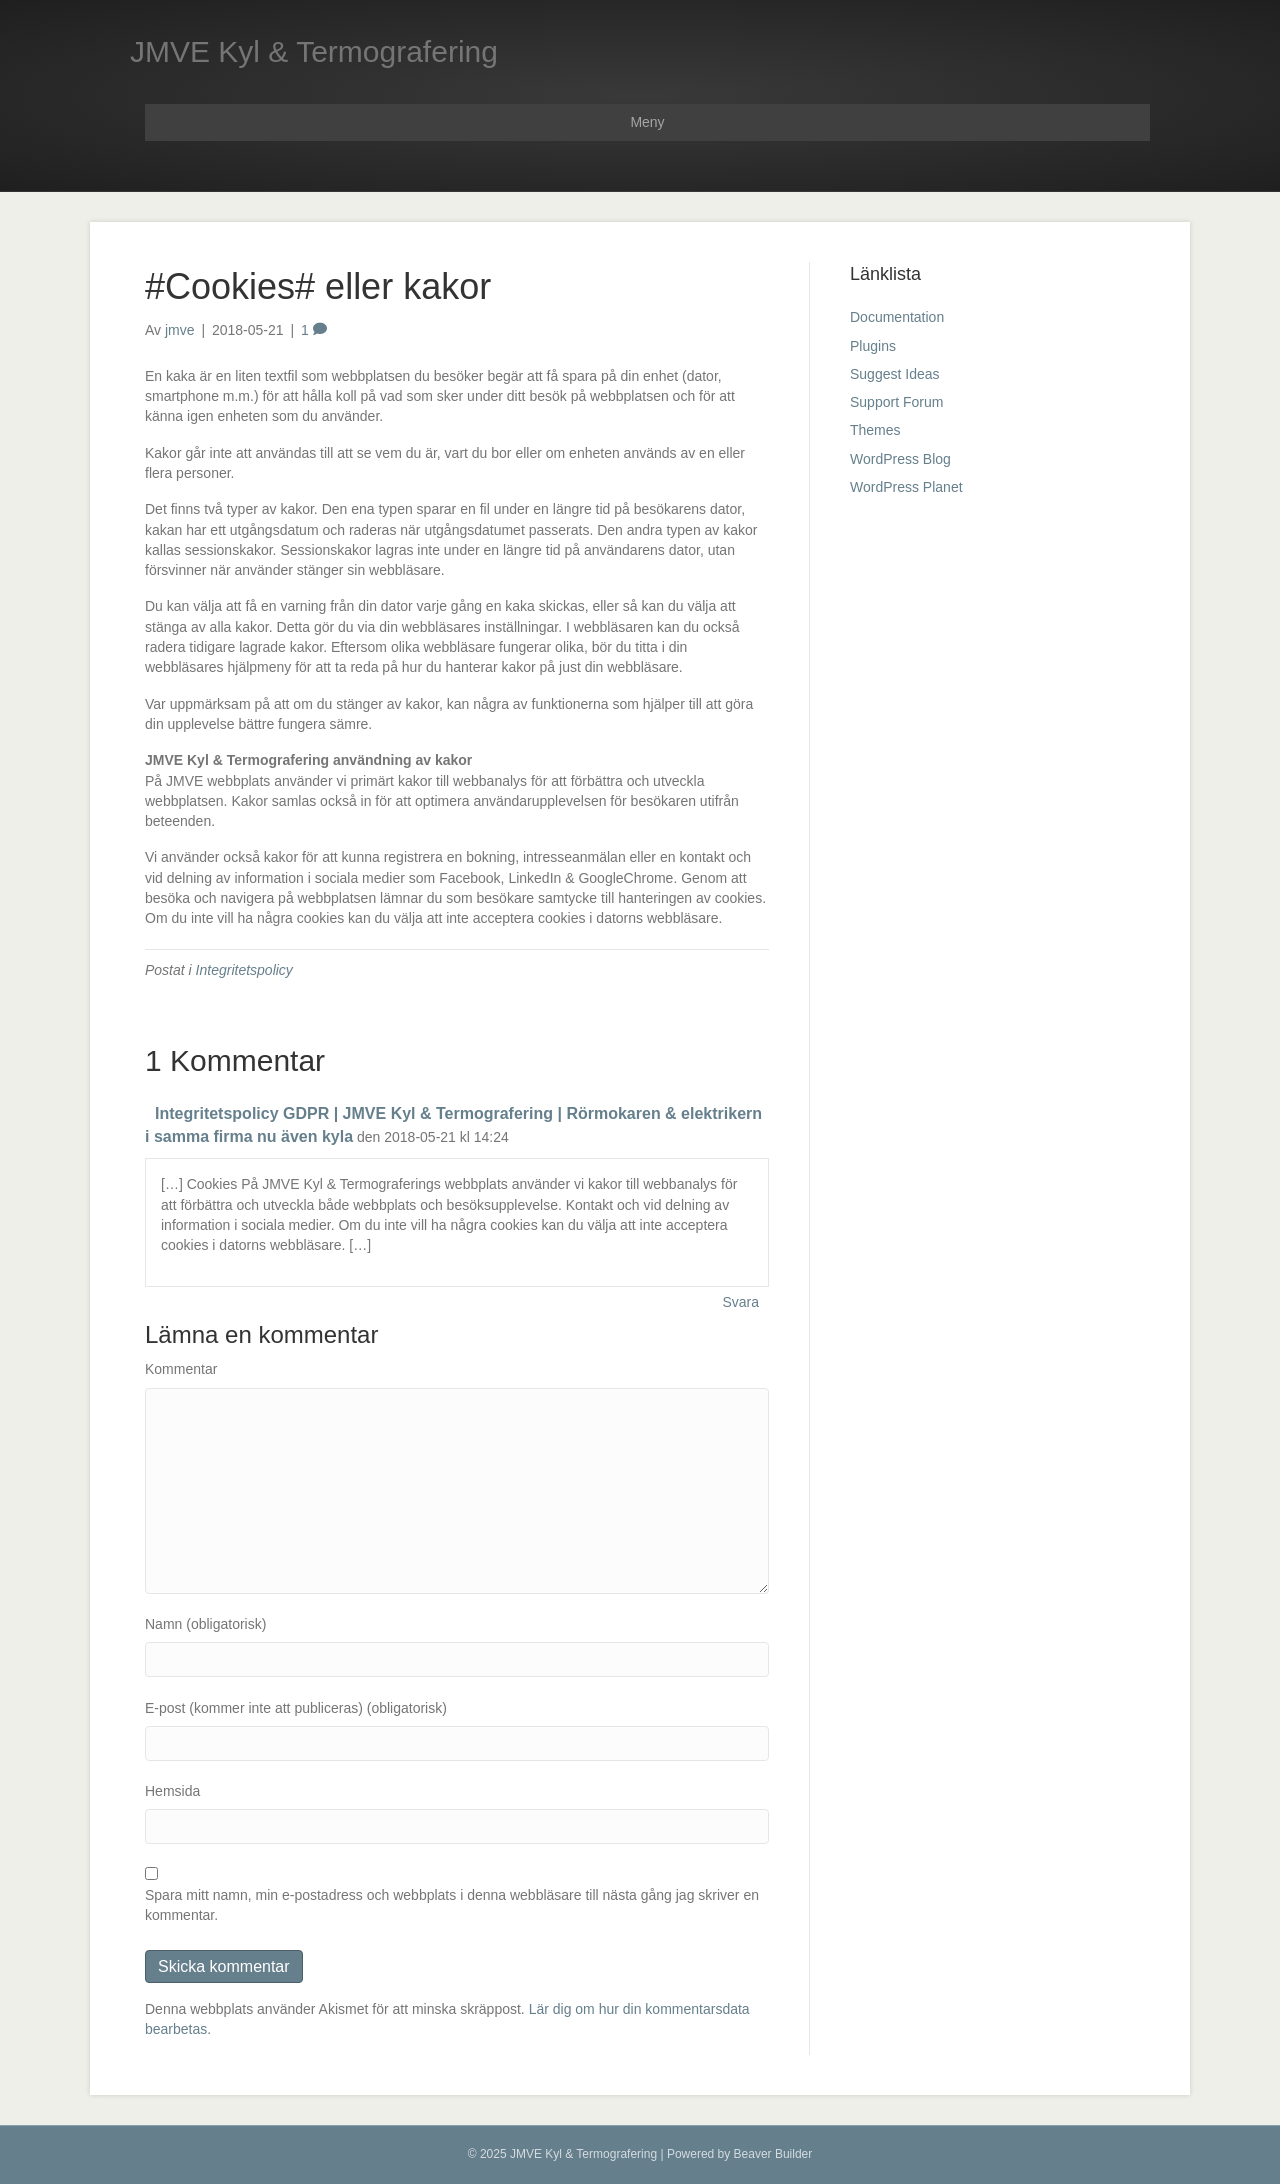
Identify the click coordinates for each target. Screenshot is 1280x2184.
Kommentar (181, 1369)
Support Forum (896, 402)
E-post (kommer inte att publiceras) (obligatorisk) (296, 1708)
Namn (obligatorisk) (205, 1624)
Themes (875, 430)
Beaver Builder (773, 2154)
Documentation (897, 317)
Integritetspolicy (244, 970)
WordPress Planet (906, 487)
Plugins (873, 346)
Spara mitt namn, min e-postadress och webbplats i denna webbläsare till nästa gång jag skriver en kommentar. (452, 1905)
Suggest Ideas (895, 374)
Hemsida (172, 1791)
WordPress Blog (900, 459)
